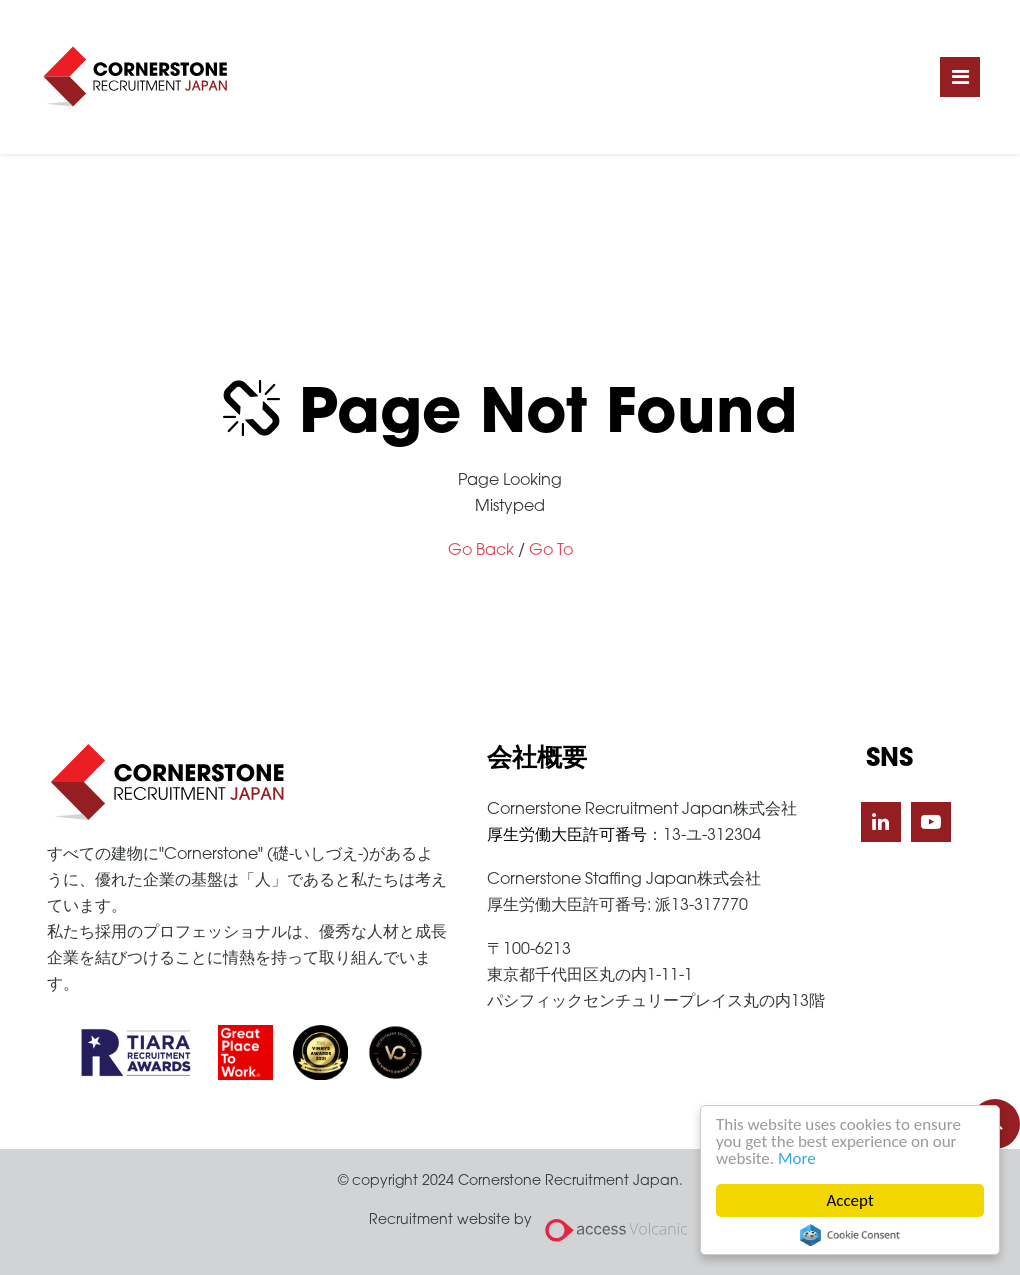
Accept (850, 1200)
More (797, 1158)
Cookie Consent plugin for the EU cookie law (850, 1235)
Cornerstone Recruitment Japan (135, 77)
